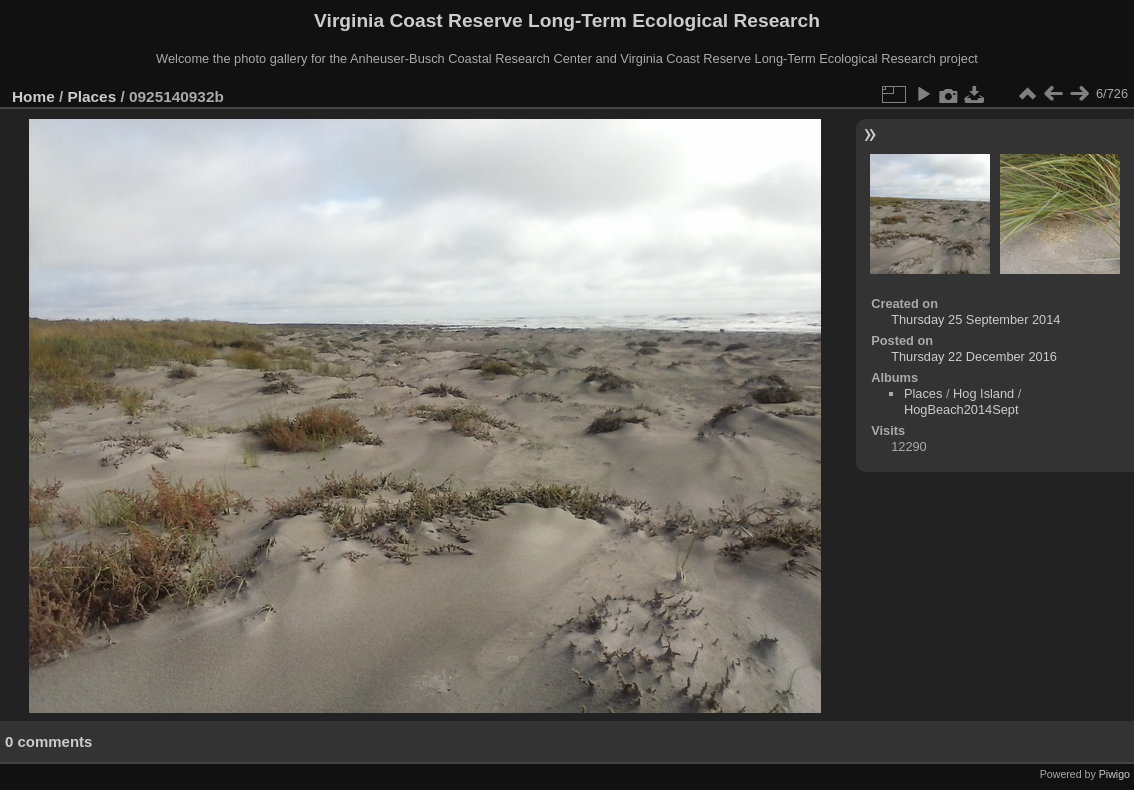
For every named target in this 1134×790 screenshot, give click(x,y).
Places (92, 96)
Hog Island (983, 393)
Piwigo (1114, 774)
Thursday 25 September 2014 (975, 319)
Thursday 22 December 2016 (974, 356)
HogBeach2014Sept (961, 409)
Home (33, 96)
